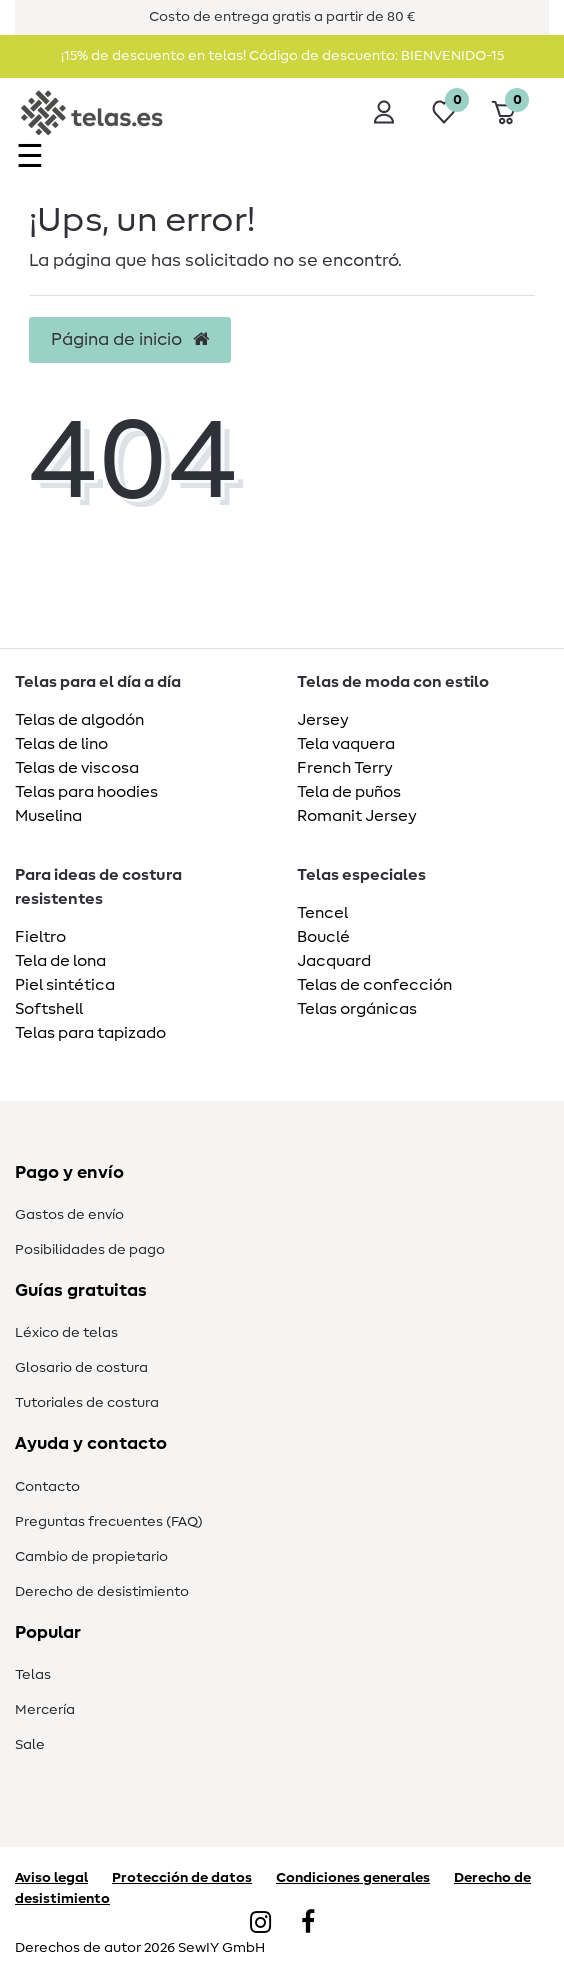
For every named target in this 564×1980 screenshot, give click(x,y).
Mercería (45, 1710)
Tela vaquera (346, 744)
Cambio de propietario (91, 1557)
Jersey (323, 720)
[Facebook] (308, 1924)
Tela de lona (60, 961)
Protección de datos (182, 1878)
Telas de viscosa (77, 768)
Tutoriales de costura (87, 1403)
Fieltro (40, 937)
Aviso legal (51, 1878)
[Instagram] (260, 1924)
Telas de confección (374, 985)
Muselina (48, 816)
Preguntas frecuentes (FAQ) (109, 1522)
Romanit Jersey (357, 816)
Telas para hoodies (86, 792)
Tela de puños (349, 792)
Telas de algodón (79, 720)
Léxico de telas (66, 1333)
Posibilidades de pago (90, 1250)
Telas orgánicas (357, 1009)
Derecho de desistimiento (102, 1592)
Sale (30, 1745)
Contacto (47, 1487)
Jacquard (334, 961)
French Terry (345, 768)
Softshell (49, 1009)
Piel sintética (65, 985)
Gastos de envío (69, 1215)
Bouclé (323, 937)
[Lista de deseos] (444, 112)
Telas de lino (61, 744)
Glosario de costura (81, 1368)
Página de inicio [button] (130, 340)
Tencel (322, 913)
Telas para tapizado (90, 1033)
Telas (33, 1675)
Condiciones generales (353, 1878)
